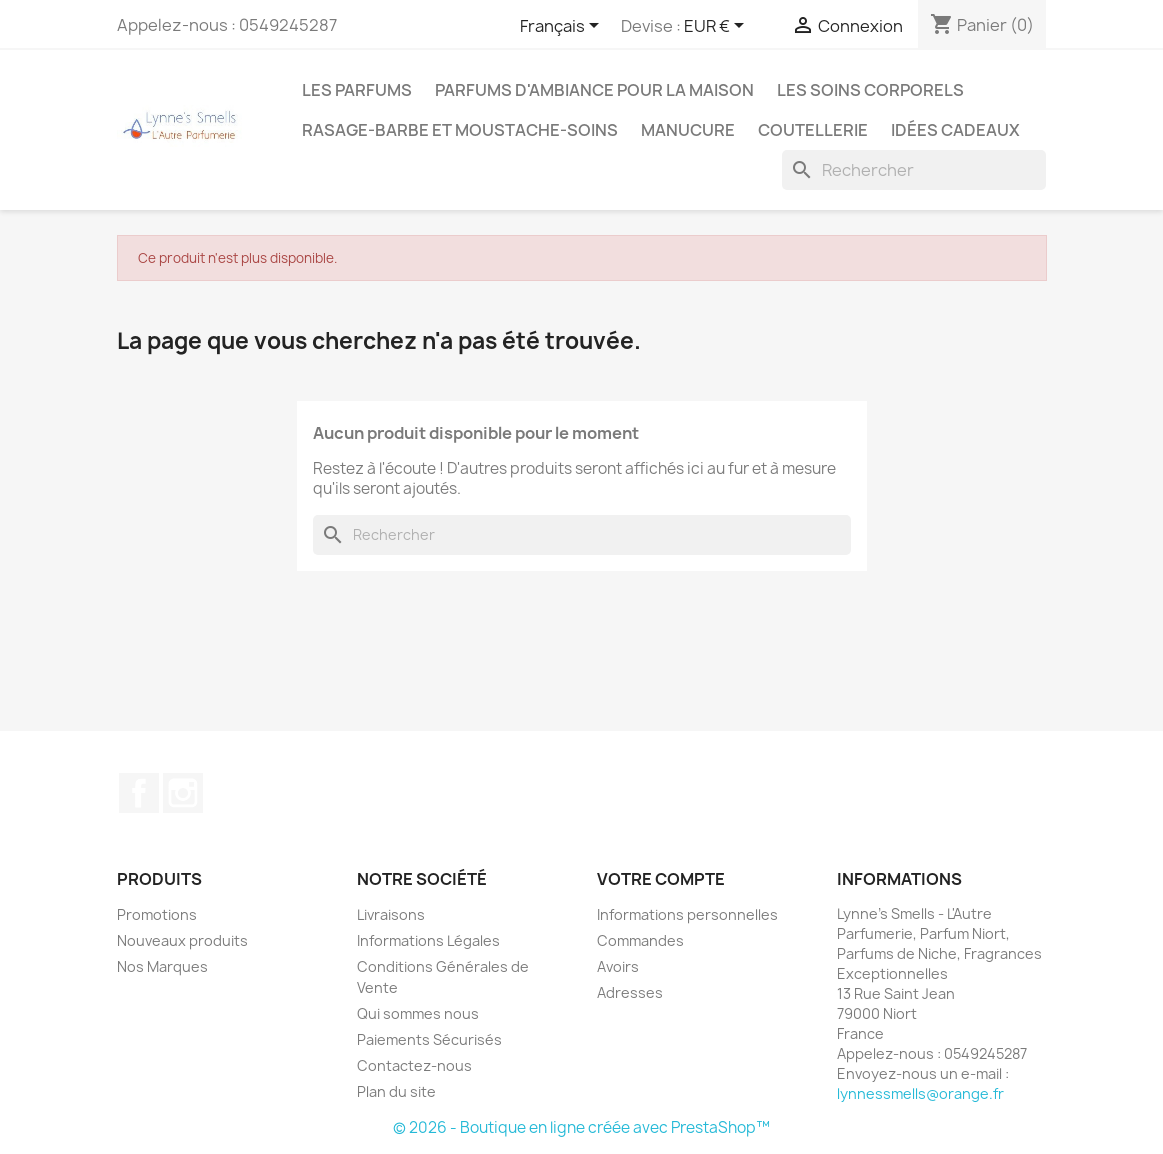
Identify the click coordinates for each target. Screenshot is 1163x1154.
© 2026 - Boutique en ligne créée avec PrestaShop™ (581, 1127)
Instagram (183, 793)
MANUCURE (688, 130)
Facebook (139, 793)
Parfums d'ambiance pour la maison (594, 90)
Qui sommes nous (418, 1013)
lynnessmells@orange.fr (920, 1093)
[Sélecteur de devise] (717, 27)
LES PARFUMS (357, 90)
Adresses (630, 992)
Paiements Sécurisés (429, 1039)
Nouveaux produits (182, 940)
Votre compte (661, 879)
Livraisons (391, 914)
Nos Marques (162, 966)
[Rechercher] (914, 170)
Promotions (157, 914)
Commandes (640, 940)
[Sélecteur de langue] (563, 27)
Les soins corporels (870, 90)
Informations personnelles (687, 914)
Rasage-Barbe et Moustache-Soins (460, 130)
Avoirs (618, 966)
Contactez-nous (414, 1065)
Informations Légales (428, 940)
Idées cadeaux (955, 130)
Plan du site (396, 1091)
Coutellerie (813, 130)
